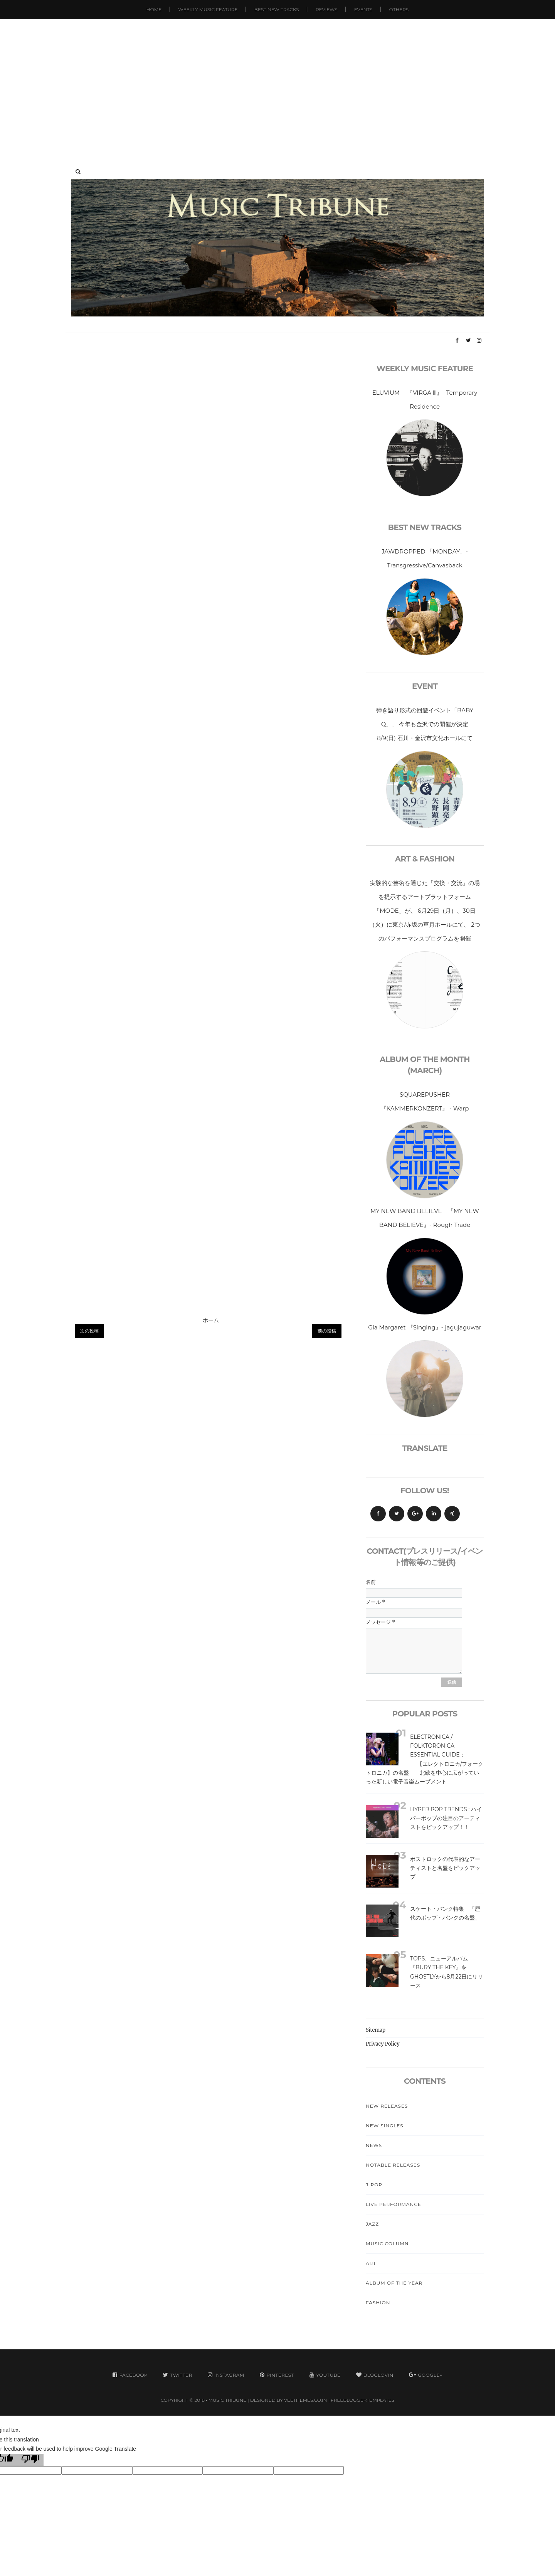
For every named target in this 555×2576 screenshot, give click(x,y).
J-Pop (374, 2184)
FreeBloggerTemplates (362, 2400)
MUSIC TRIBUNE (228, 2400)
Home (153, 9)
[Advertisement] (277, 85)
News (374, 2145)
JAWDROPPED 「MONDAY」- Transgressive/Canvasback (425, 558)
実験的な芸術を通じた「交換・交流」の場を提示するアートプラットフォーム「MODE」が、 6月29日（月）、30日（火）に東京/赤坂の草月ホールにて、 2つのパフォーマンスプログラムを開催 (424, 910)
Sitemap (375, 2030)
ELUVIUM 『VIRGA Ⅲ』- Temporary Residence (425, 399)
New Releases (387, 2106)
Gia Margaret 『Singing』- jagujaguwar (424, 1327)
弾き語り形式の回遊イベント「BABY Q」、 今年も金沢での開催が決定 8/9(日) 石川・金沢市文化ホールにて (428, 724)
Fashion (378, 2302)
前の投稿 (327, 1331)
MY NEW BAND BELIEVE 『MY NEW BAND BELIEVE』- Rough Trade (424, 1217)
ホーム (211, 1320)
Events (363, 9)
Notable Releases (393, 2165)
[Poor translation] (30, 2460)
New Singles (385, 2125)
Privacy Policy (383, 2044)
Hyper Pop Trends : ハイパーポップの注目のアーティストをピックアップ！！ (446, 1818)
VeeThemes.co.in (305, 2400)
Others (399, 9)
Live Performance (393, 2204)
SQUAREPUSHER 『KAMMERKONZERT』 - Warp (425, 1101)
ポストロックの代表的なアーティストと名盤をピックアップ (445, 1868)
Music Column (387, 2243)
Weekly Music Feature (208, 9)
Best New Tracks (276, 9)
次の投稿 (89, 1331)
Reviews (326, 9)
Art (371, 2263)
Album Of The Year (394, 2283)
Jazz (372, 2224)
